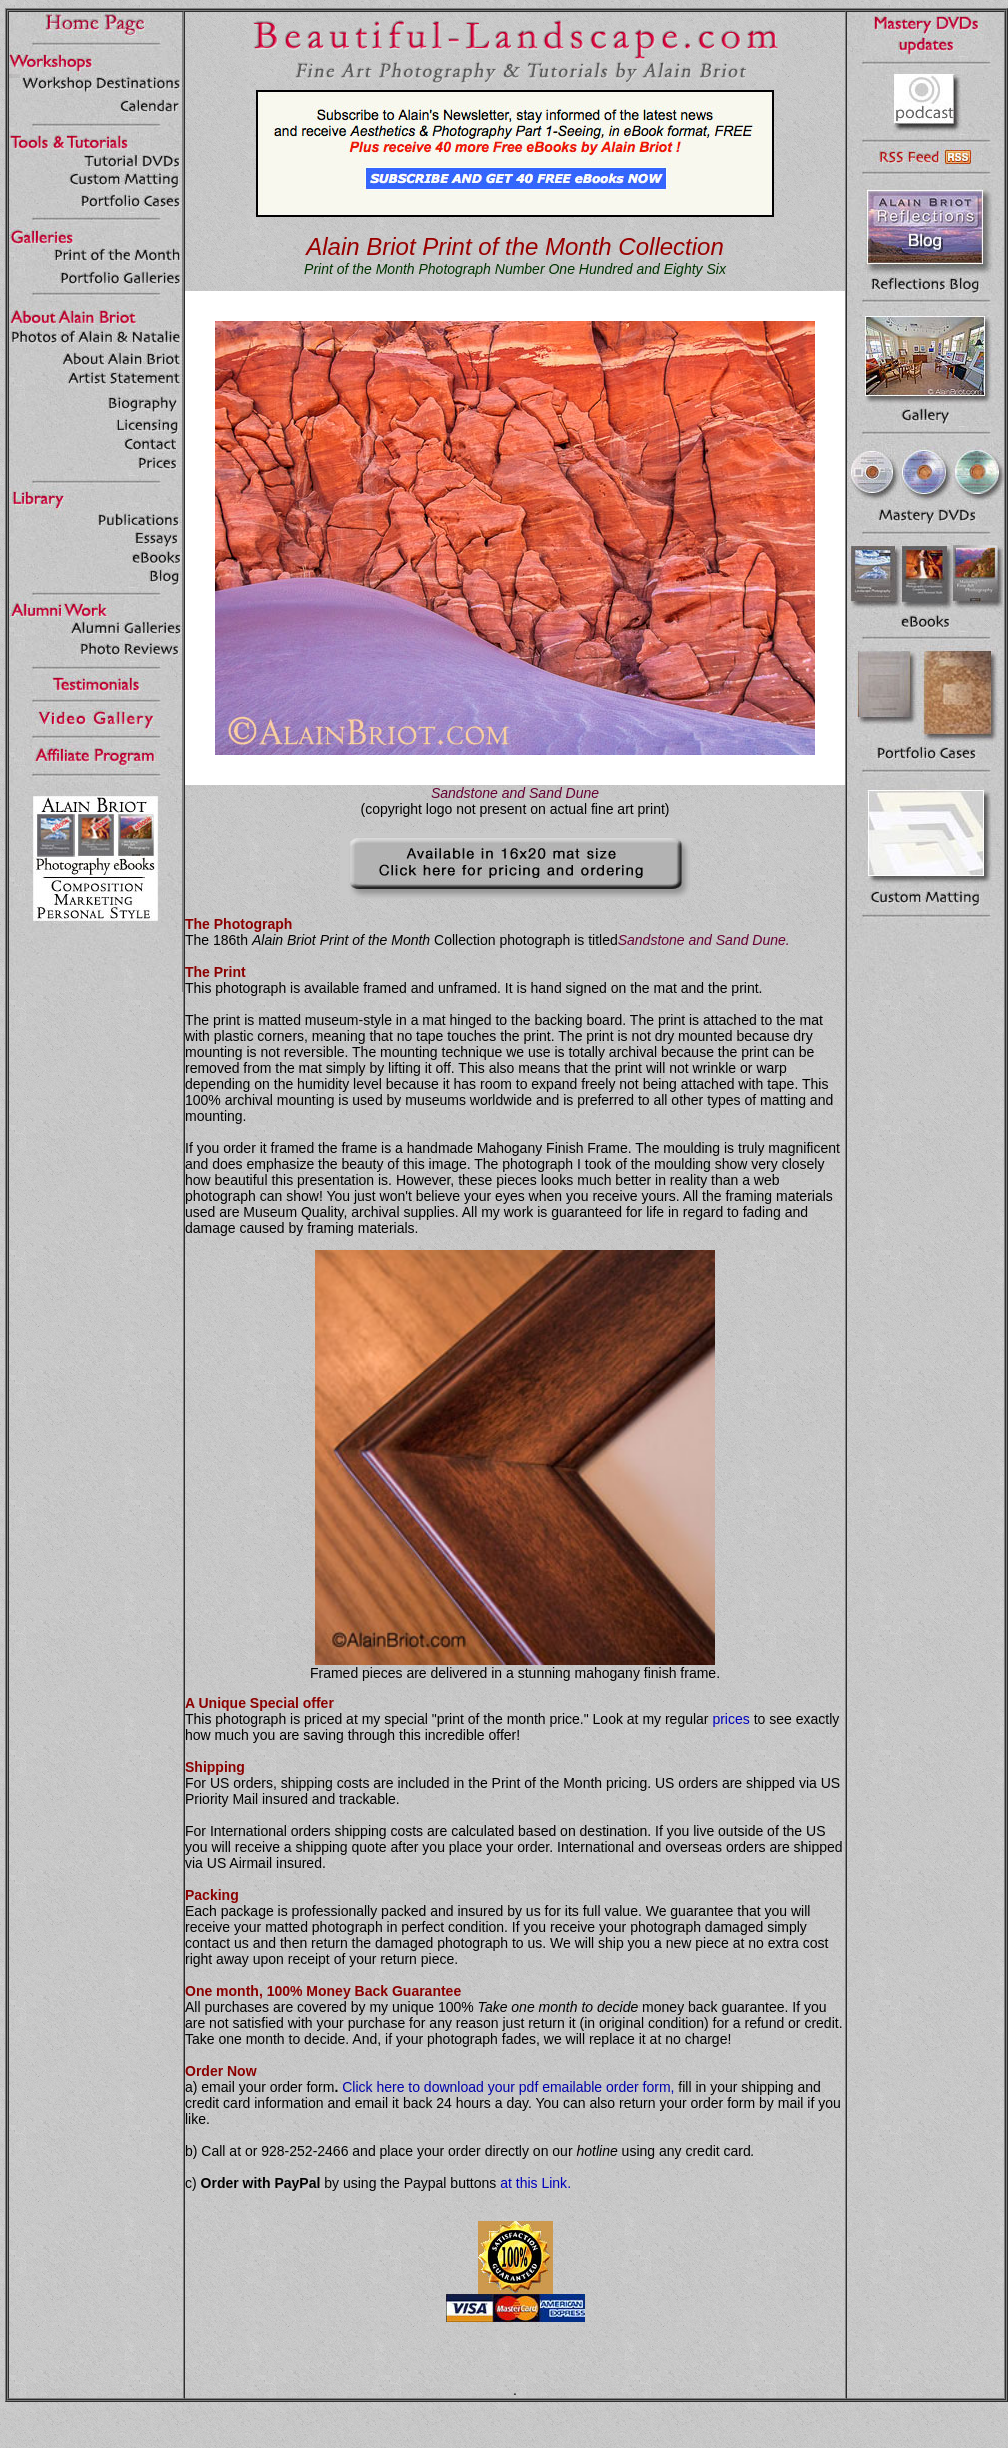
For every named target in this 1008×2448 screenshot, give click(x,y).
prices (730, 1719)
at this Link (533, 2183)
